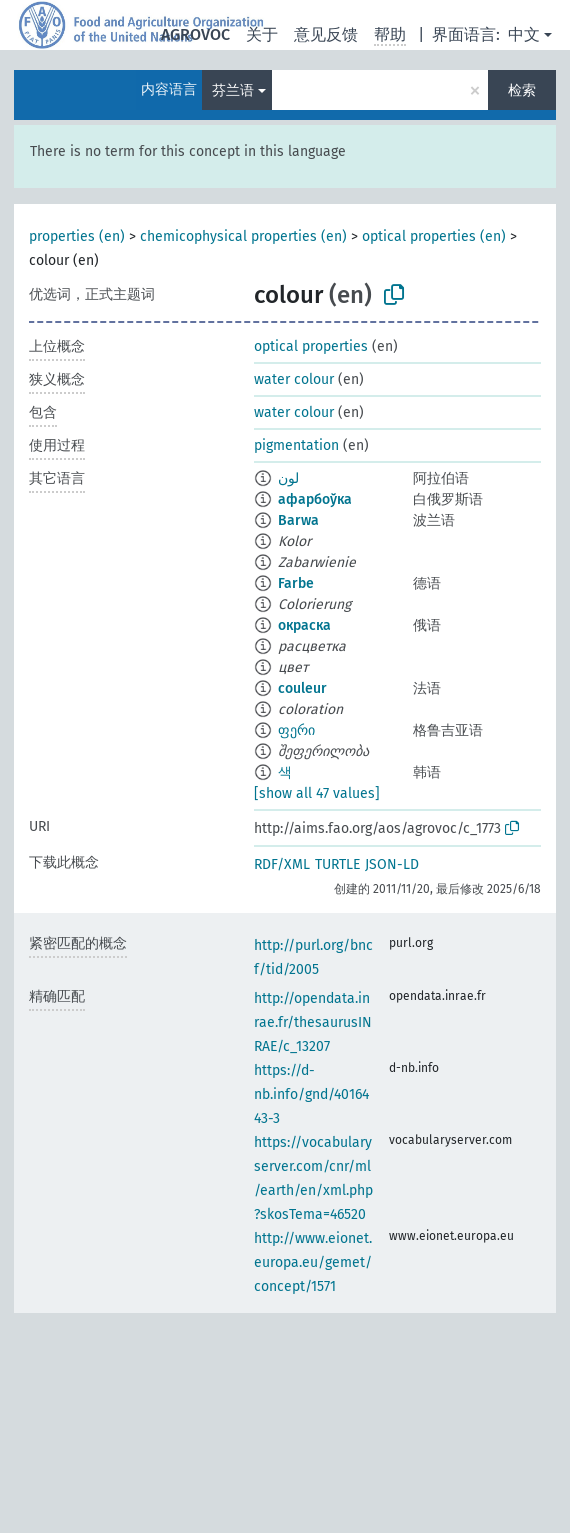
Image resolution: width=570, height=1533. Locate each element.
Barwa (298, 520)
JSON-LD (392, 864)
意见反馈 (326, 34)
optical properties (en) (434, 236)
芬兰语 (233, 90)
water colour (294, 379)
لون (288, 478)
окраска (304, 625)
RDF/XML (282, 864)
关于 (262, 34)
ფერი (296, 730)
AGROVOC (195, 34)
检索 (522, 90)
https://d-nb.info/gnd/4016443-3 (311, 1094)
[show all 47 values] (317, 793)
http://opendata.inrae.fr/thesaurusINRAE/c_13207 (313, 1022)
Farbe (296, 583)
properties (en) (77, 236)
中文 (524, 34)
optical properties (311, 346)
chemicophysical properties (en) (243, 236)
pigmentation (296, 445)
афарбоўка (315, 499)
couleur (302, 688)
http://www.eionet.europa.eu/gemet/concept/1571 (313, 1262)
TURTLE (337, 864)
